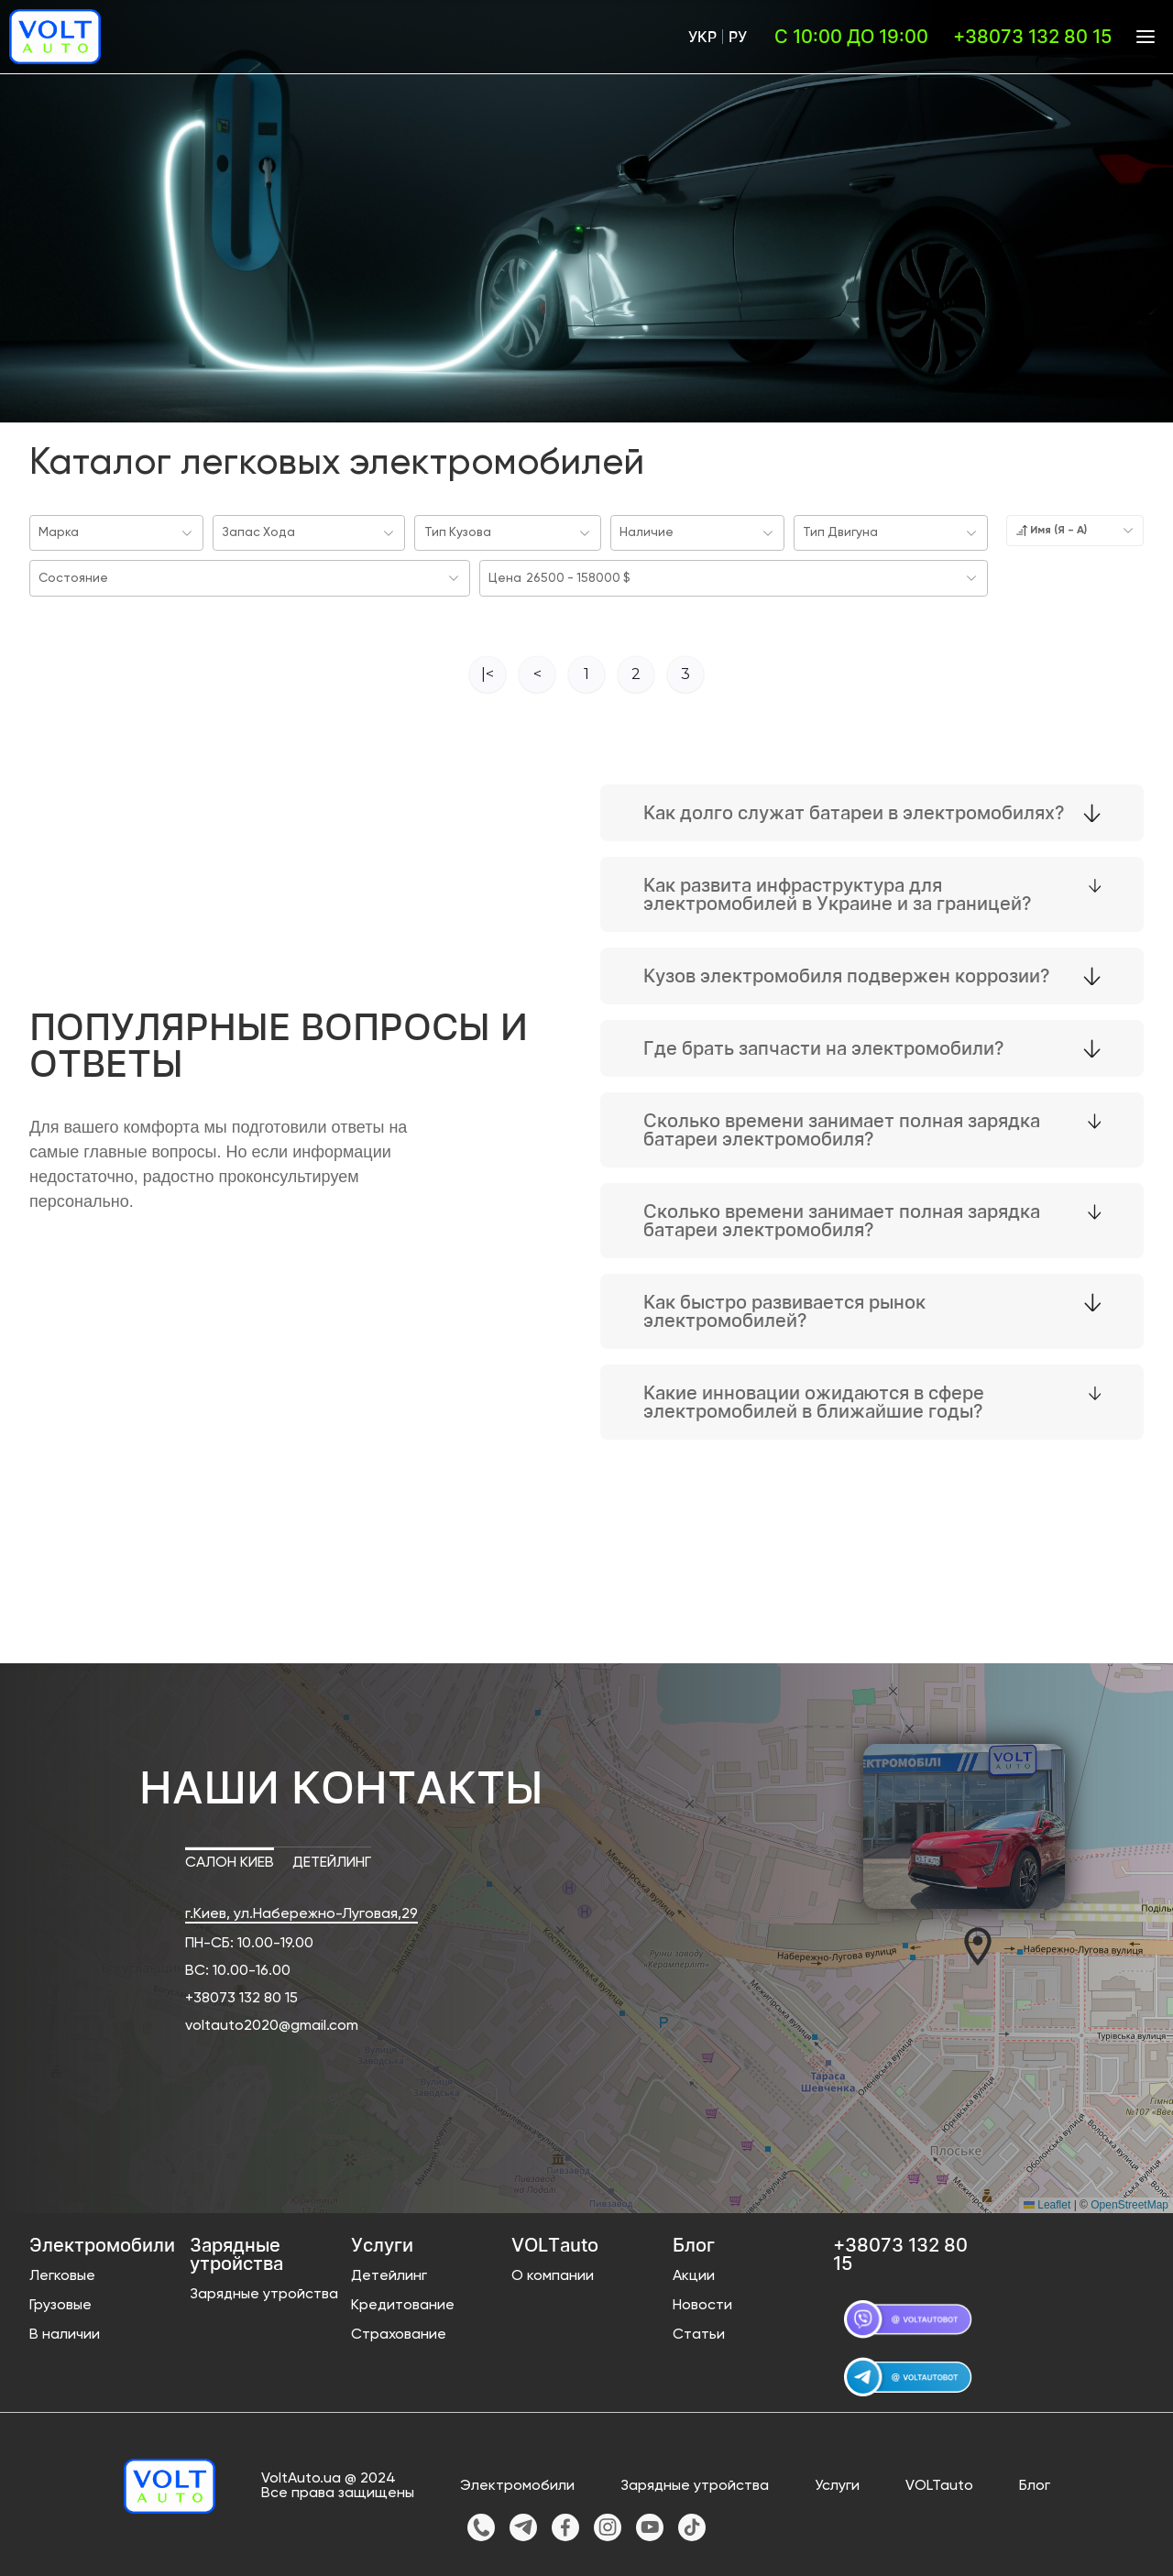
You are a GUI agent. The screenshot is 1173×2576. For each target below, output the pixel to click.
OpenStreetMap (1129, 2201)
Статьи (699, 2331)
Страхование (398, 2331)
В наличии (64, 2331)
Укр (702, 36)
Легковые (62, 2272)
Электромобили (517, 2482)
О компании (552, 2272)
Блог (1034, 2482)
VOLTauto (939, 2482)
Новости (702, 2302)
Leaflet (1047, 2201)
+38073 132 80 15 (241, 1995)
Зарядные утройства (264, 2291)
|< (487, 670)
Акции (694, 2272)
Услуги (837, 2482)
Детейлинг (389, 2272)
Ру (738, 36)
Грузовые (60, 2302)
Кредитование (403, 2302)
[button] (978, 1943)
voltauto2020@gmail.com (271, 2022)
